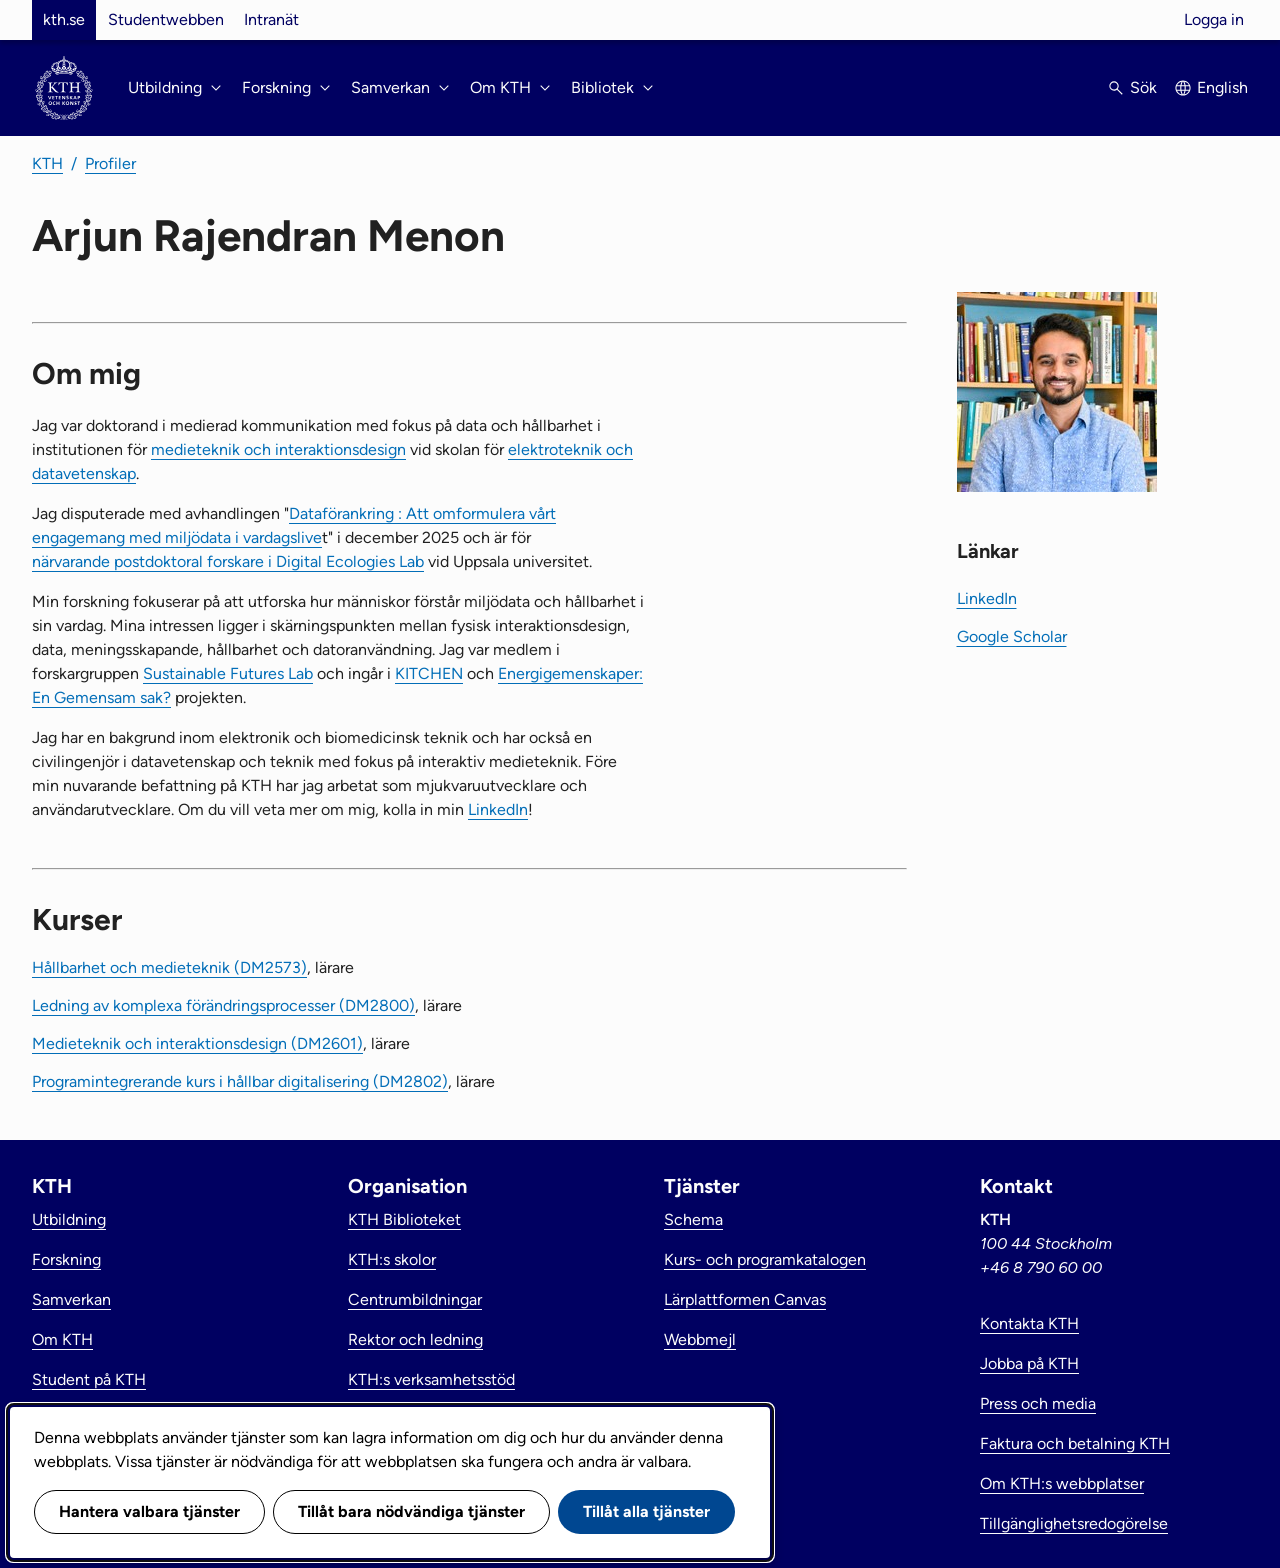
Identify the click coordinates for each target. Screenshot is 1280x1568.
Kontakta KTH (1029, 1323)
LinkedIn (498, 809)
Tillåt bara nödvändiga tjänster (411, 1511)
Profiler (110, 163)
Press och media (1038, 1403)
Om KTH (62, 1339)
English (1222, 87)
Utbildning (69, 1219)
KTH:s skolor (392, 1259)
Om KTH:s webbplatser (1062, 1483)
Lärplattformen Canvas (745, 1299)
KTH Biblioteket (404, 1219)
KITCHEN (429, 673)
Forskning (66, 1259)
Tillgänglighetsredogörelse (1074, 1523)
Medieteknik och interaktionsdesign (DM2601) (197, 1043)
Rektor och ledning (415, 1339)
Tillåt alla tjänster (646, 1511)
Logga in (1214, 19)
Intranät (271, 19)
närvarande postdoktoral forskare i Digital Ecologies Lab (228, 561)
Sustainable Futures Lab (228, 673)
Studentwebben (166, 19)
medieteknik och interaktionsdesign (278, 449)
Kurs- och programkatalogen (765, 1259)
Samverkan (71, 1299)
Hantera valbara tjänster (149, 1511)
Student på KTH (89, 1379)
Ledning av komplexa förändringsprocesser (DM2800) (223, 1005)
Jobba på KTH (1029, 1363)
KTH (47, 163)
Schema (693, 1219)
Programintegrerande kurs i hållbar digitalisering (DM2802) (240, 1081)
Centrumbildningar (415, 1299)
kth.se (64, 19)
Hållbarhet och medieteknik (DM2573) (169, 967)
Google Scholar (1012, 636)
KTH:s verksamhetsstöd (431, 1379)
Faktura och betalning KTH (1075, 1443)
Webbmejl (700, 1339)
